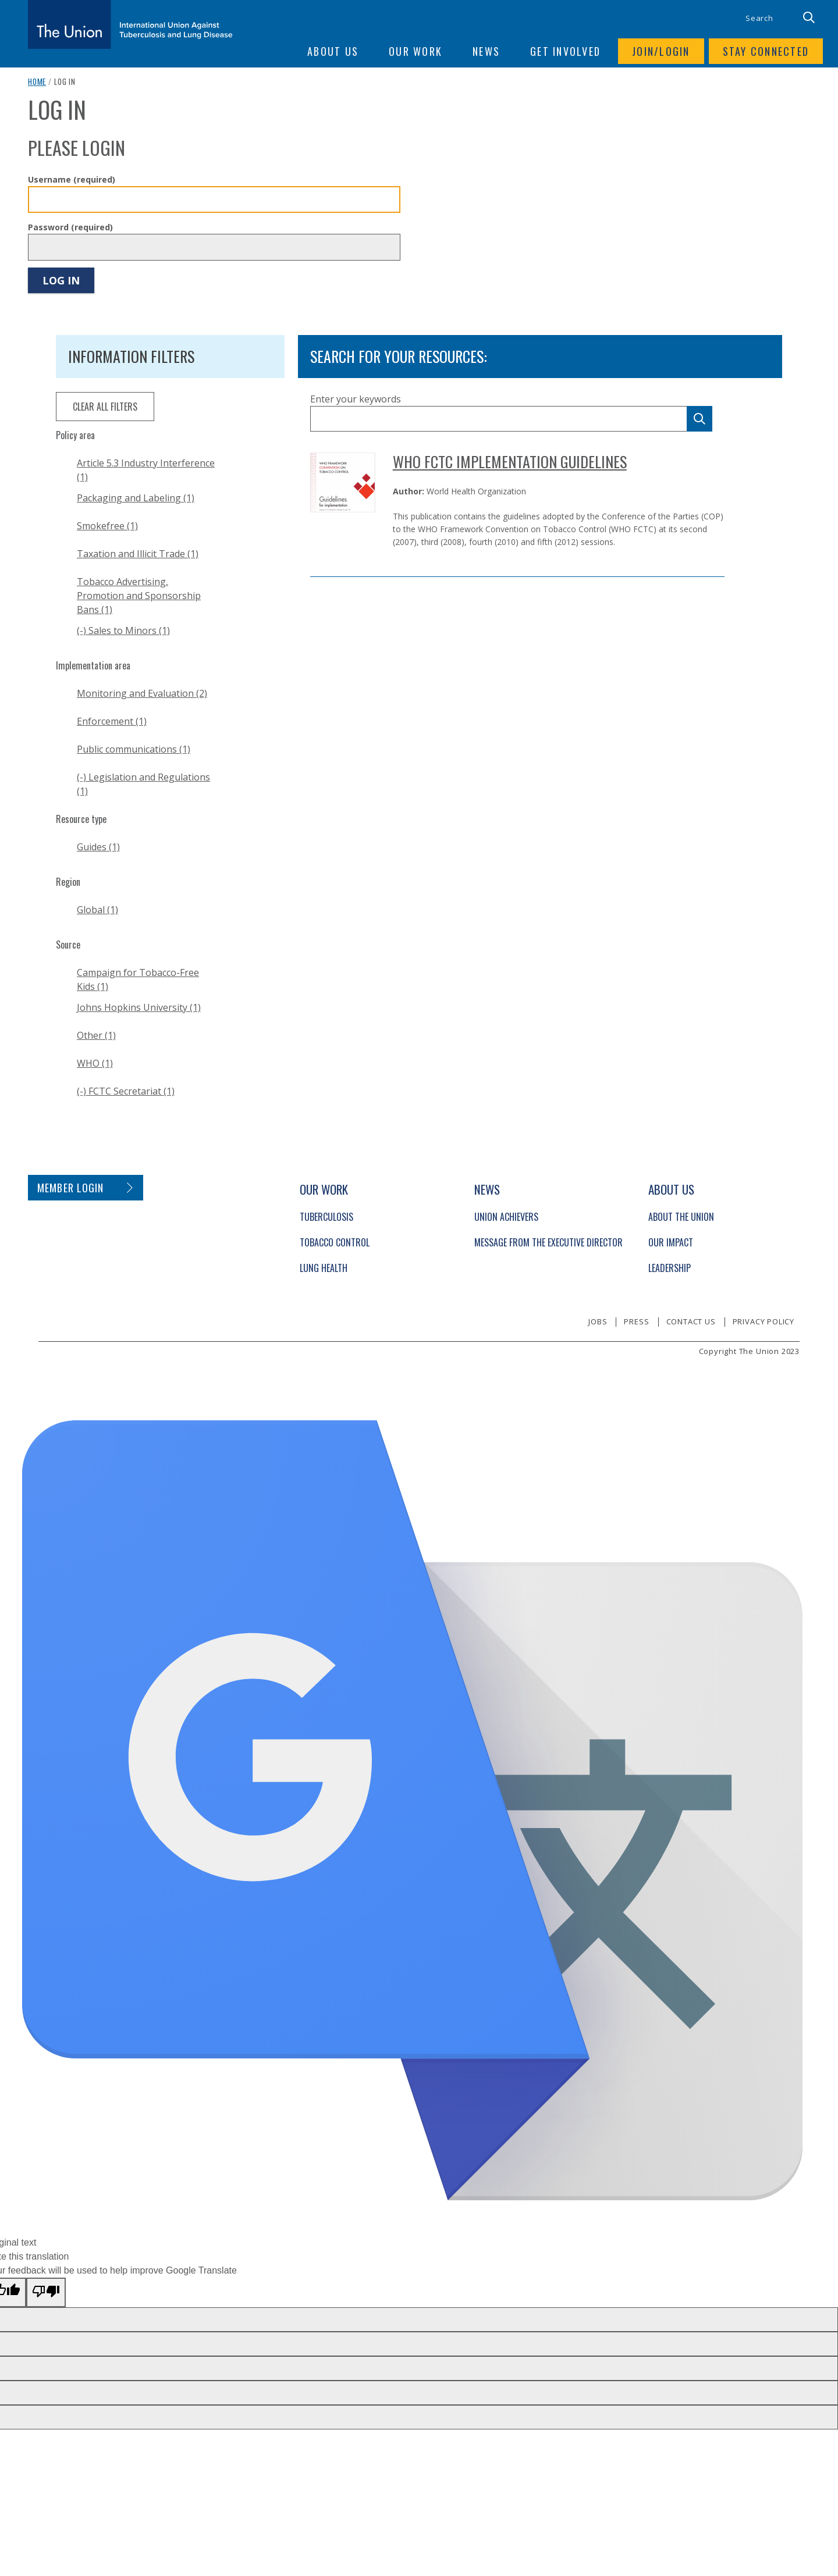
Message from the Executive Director (548, 1242)
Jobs (597, 1321)
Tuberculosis (326, 1217)
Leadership (669, 1268)
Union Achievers (506, 1217)
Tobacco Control (335, 1242)
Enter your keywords (355, 399)
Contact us (691, 1321)
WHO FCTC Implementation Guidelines (510, 461)
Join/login (661, 51)
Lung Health (323, 1268)
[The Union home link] (130, 24)
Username (71, 179)
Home (37, 81)
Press (636, 1321)
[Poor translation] (46, 2292)
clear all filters (105, 407)
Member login (70, 1187)
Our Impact (670, 1242)
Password (70, 227)
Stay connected (766, 51)
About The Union (681, 1217)
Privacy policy (763, 1321)
